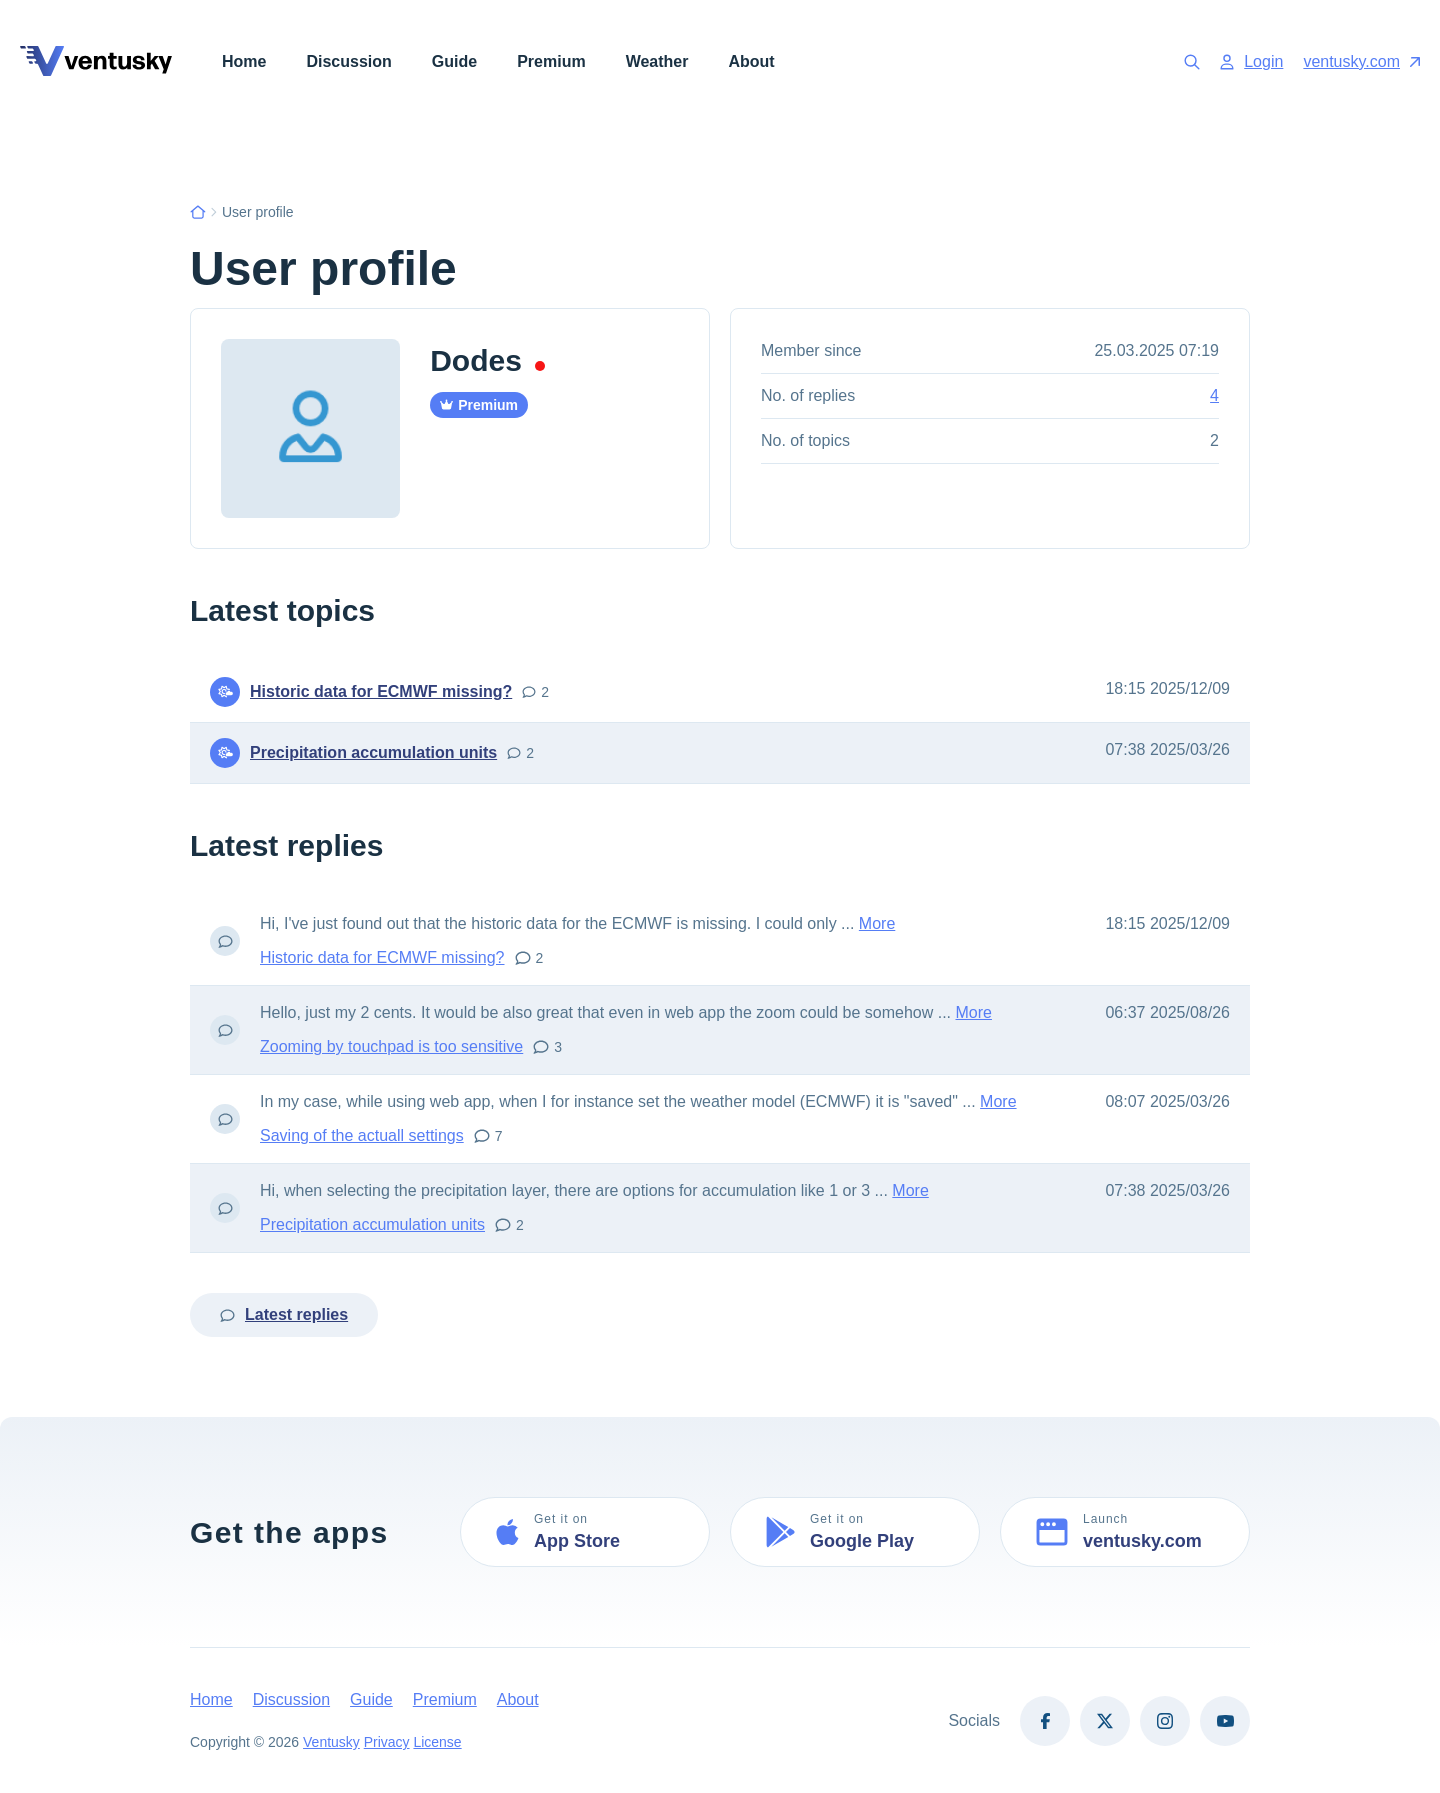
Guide (454, 61)
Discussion (348, 61)
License (438, 1742)
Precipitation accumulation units (373, 752)
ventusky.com (1361, 61)
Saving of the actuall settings (362, 1135)
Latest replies (284, 1314)
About (751, 61)
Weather (657, 61)
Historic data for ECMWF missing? (381, 691)
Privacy (387, 1742)
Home (244, 61)
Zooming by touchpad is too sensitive (391, 1046)
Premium (551, 61)
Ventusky (331, 1742)
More (877, 923)
